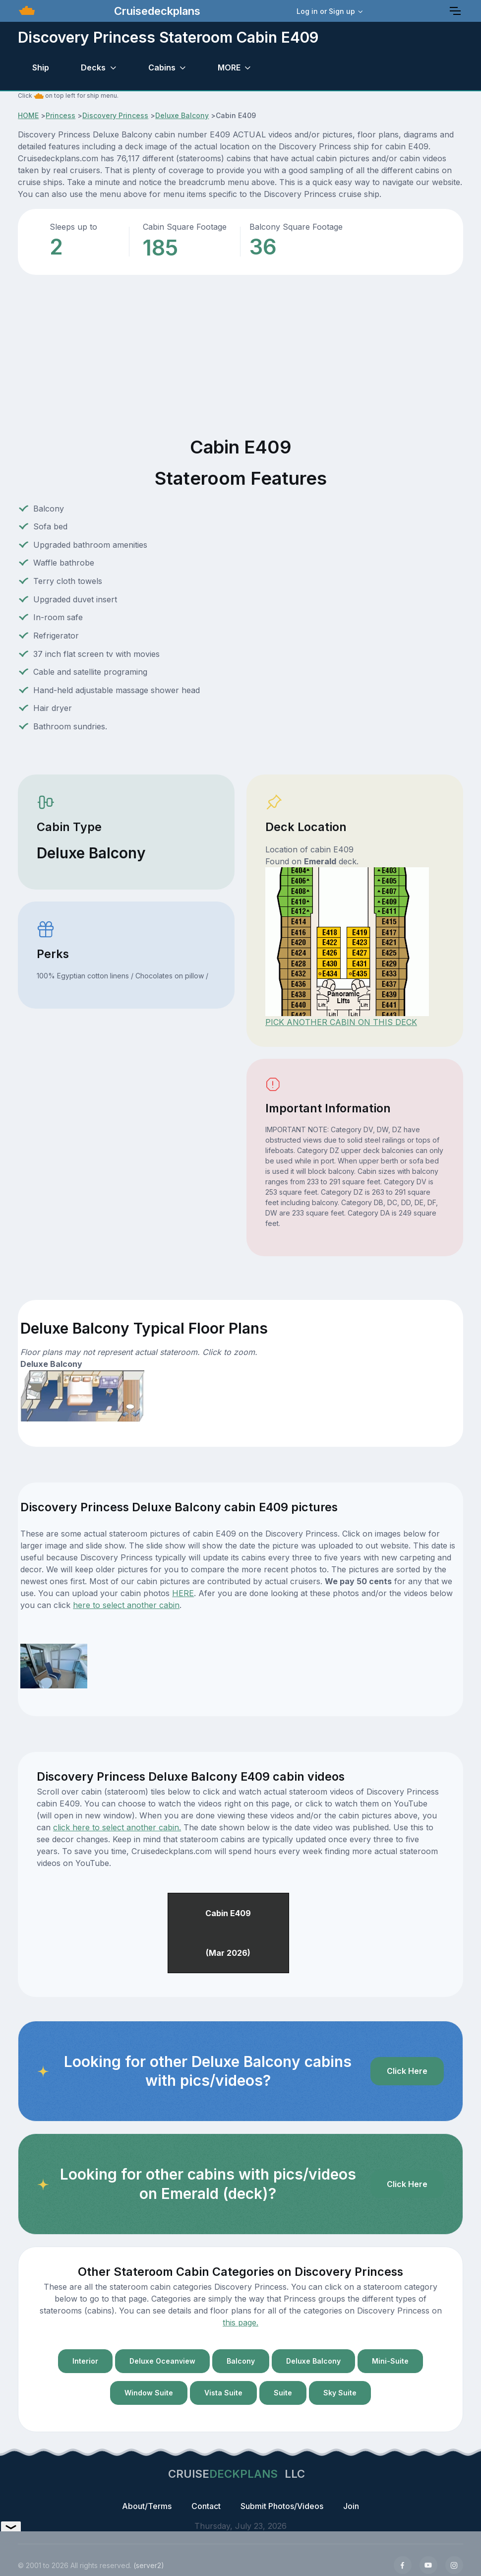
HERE (183, 1593)
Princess (60, 115)
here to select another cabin (126, 1605)
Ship (40, 67)
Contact (206, 2506)
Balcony (241, 2361)
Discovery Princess (115, 115)
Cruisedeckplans (155, 10)
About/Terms (147, 2506)
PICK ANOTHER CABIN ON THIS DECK (341, 1022)
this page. (240, 2322)
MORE (229, 67)
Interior (85, 2361)
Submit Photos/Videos (281, 2506)
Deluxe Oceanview (162, 2361)
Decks (93, 67)
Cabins (162, 67)
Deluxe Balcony (182, 115)
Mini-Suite (390, 2361)
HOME (28, 115)
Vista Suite (223, 2392)
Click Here (407, 2071)
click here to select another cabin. (117, 1827)
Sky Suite (340, 2392)
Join (351, 2506)
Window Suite (148, 2392)
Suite (283, 2392)
